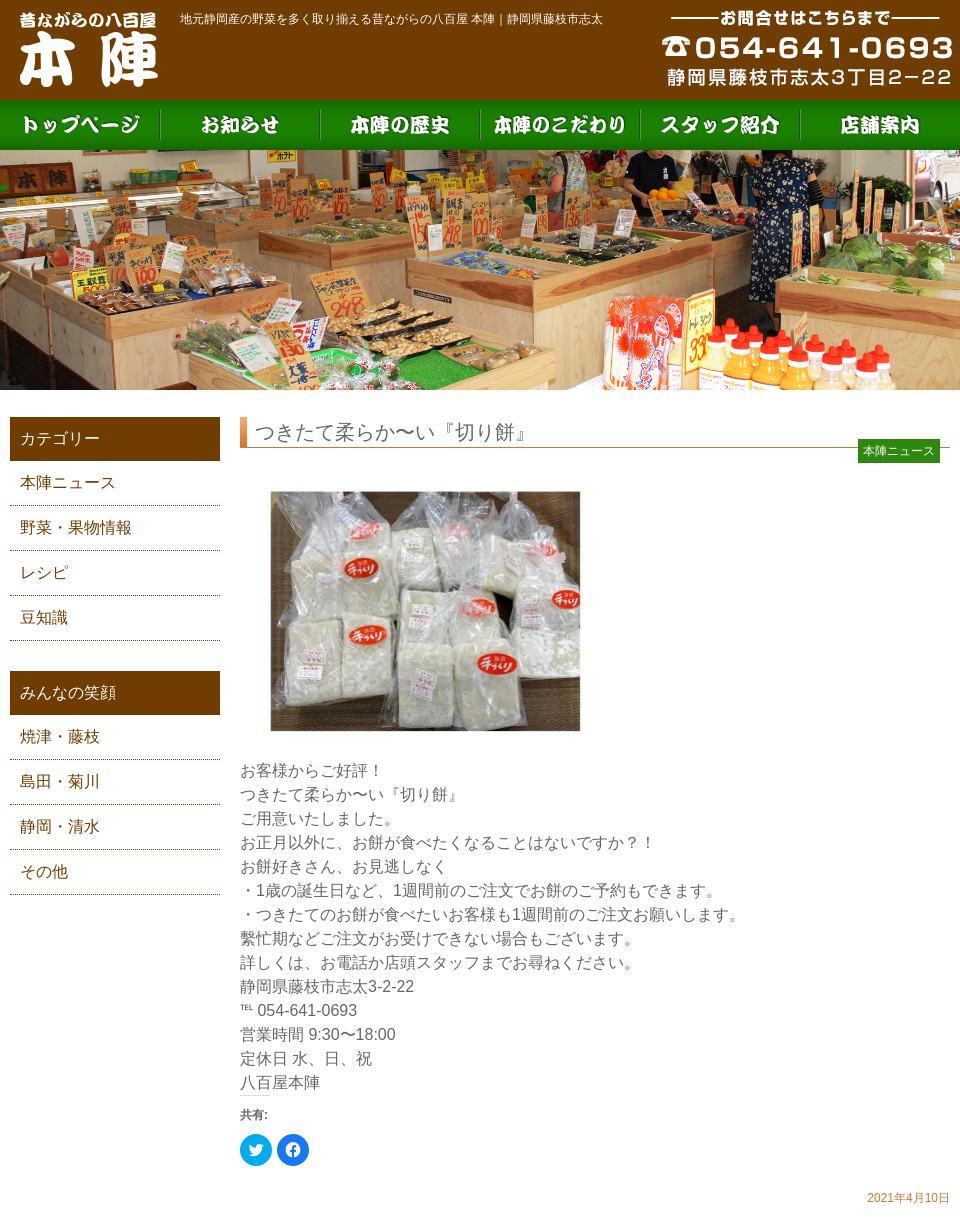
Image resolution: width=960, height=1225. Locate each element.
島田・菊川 (60, 781)
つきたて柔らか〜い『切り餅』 (395, 432)
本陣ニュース (68, 482)
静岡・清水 (60, 826)
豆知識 (44, 617)
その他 (44, 871)
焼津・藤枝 (60, 736)
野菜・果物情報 (76, 527)
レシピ (44, 572)
